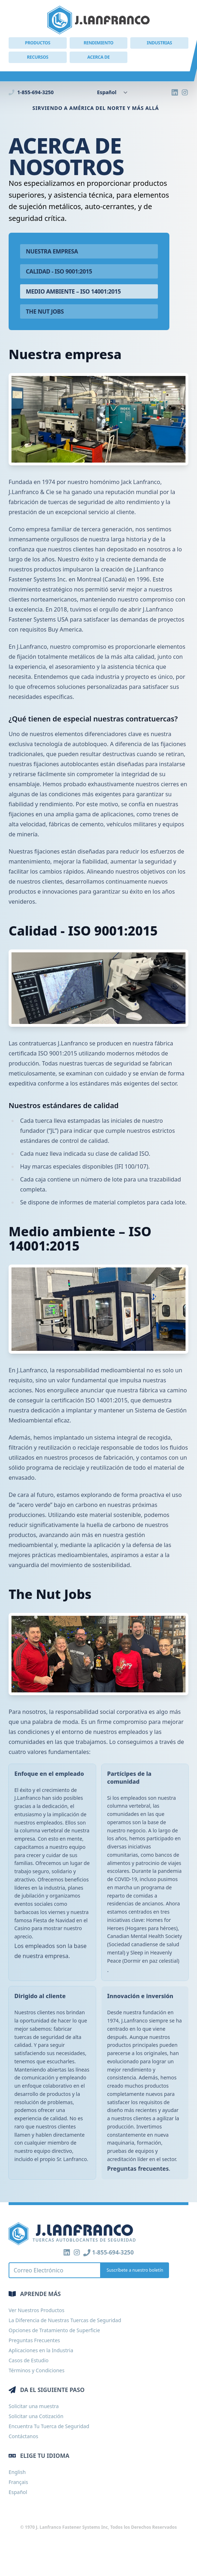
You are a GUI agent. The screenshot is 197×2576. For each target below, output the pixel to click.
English (17, 2472)
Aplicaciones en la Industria (41, 2350)
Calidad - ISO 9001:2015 (59, 271)
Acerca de (98, 57)
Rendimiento (98, 43)
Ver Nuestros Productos (36, 2310)
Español (18, 2492)
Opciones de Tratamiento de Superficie (54, 2330)
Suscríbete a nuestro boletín (135, 2270)
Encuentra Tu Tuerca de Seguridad (49, 2426)
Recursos (37, 57)
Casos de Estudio (28, 2360)
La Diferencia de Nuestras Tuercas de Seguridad (65, 2320)
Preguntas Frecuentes (34, 2340)
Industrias (159, 43)
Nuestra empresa (52, 251)
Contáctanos (23, 2436)
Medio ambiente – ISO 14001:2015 (73, 291)
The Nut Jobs (45, 311)
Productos (37, 43)
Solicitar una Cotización (36, 2416)
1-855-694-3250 (31, 92)
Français (18, 2482)
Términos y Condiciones (37, 2370)
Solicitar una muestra (34, 2406)
